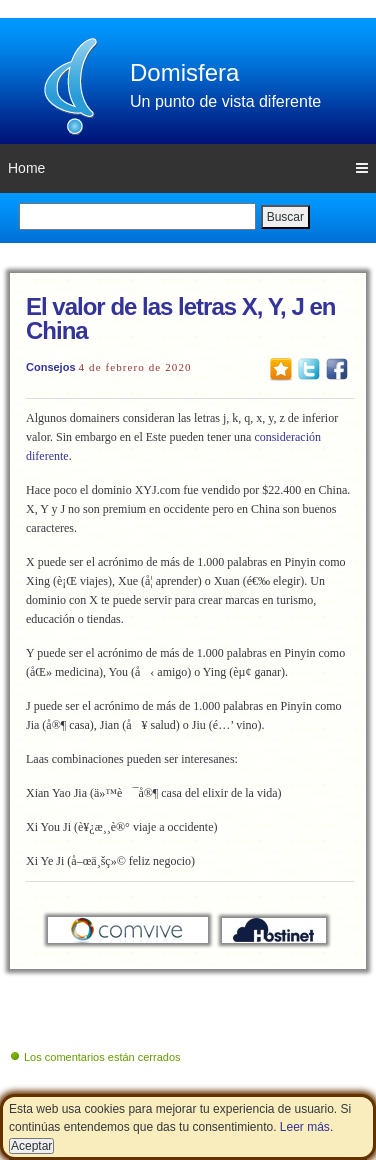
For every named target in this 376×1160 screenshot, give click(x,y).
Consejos (51, 367)
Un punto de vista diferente (225, 101)
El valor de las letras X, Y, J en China (180, 318)
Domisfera (184, 72)
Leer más (305, 1127)
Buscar (285, 217)
